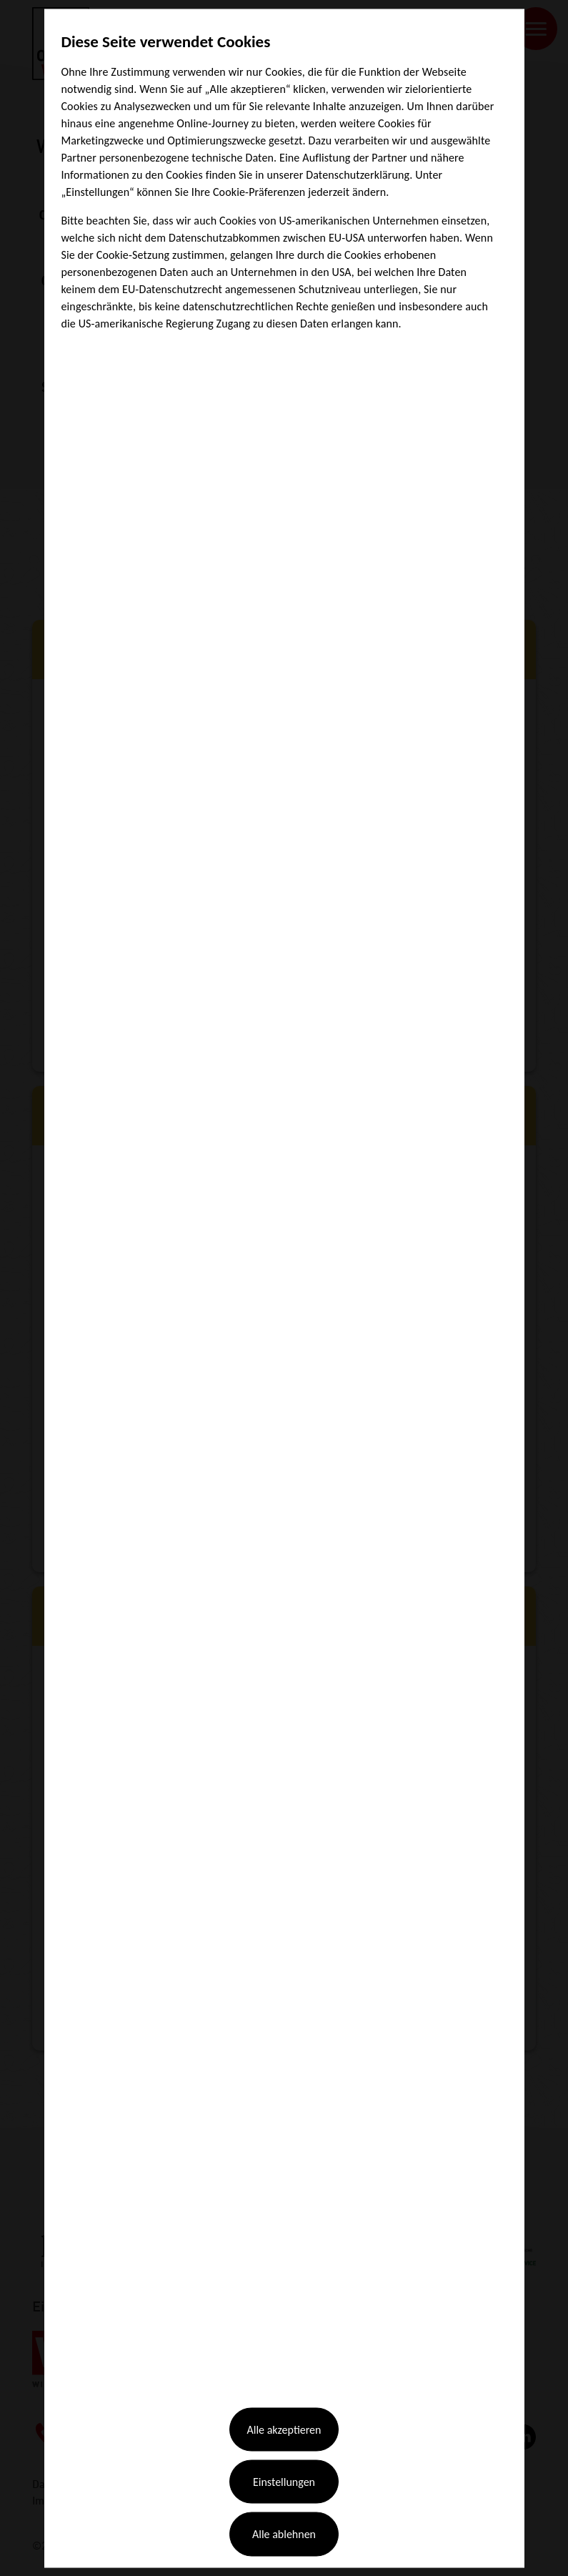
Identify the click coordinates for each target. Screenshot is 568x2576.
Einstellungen (284, 2458)
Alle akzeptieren (284, 2407)
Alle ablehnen (284, 2510)
